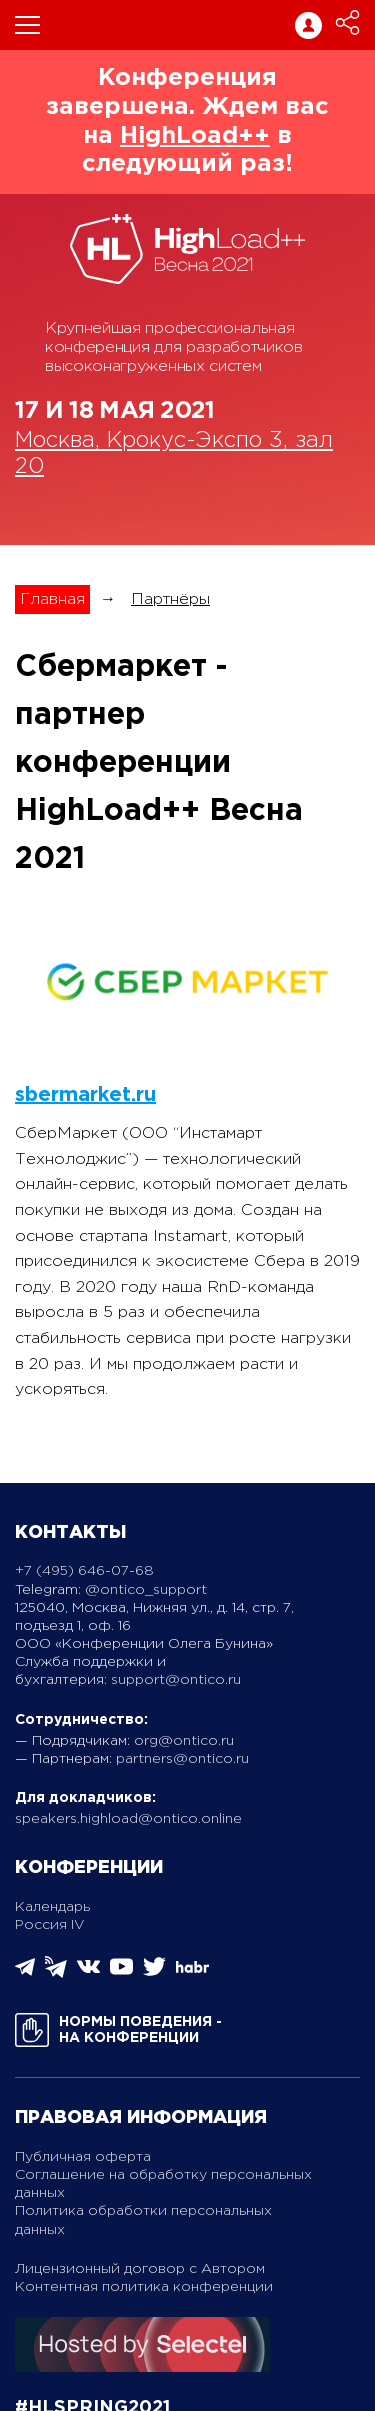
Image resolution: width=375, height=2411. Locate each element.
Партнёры (170, 599)
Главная (52, 599)
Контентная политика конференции (144, 2287)
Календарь (52, 1907)
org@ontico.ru (184, 1741)
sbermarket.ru (85, 1095)
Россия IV (50, 1925)
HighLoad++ (195, 136)
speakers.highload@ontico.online (128, 1819)
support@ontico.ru (176, 1680)
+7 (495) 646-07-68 (84, 1571)
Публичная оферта (83, 2157)
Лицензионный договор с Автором (140, 2269)
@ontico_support (146, 1590)
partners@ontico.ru (182, 1759)
